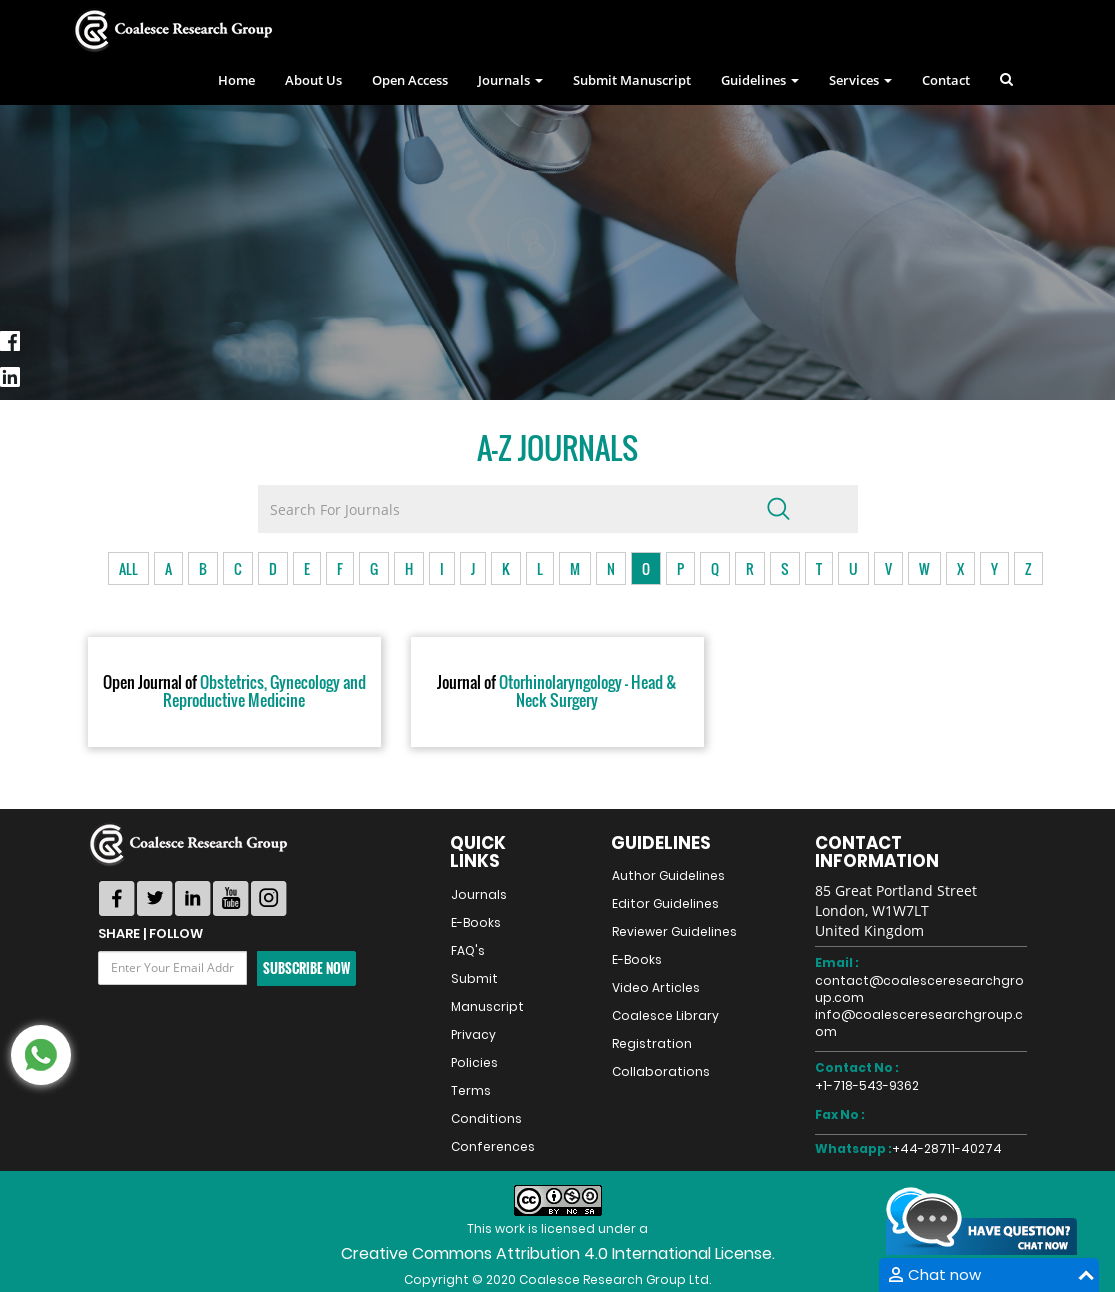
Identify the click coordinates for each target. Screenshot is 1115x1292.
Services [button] (860, 80)
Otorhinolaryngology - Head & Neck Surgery (557, 691)
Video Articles (656, 987)
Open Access (410, 80)
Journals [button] (510, 80)
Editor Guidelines (665, 903)
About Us (313, 80)
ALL (128, 568)
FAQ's (468, 950)
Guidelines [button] (760, 80)
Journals (479, 894)
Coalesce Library (665, 1015)
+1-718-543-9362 (867, 1085)
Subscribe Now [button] (306, 968)
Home (236, 80)
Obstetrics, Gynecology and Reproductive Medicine (234, 691)
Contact (946, 80)
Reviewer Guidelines (674, 931)
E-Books (476, 922)
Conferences (493, 1146)
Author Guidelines (668, 875)
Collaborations (661, 1071)
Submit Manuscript (632, 80)
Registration (652, 1043)
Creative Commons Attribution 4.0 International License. (558, 1253)
